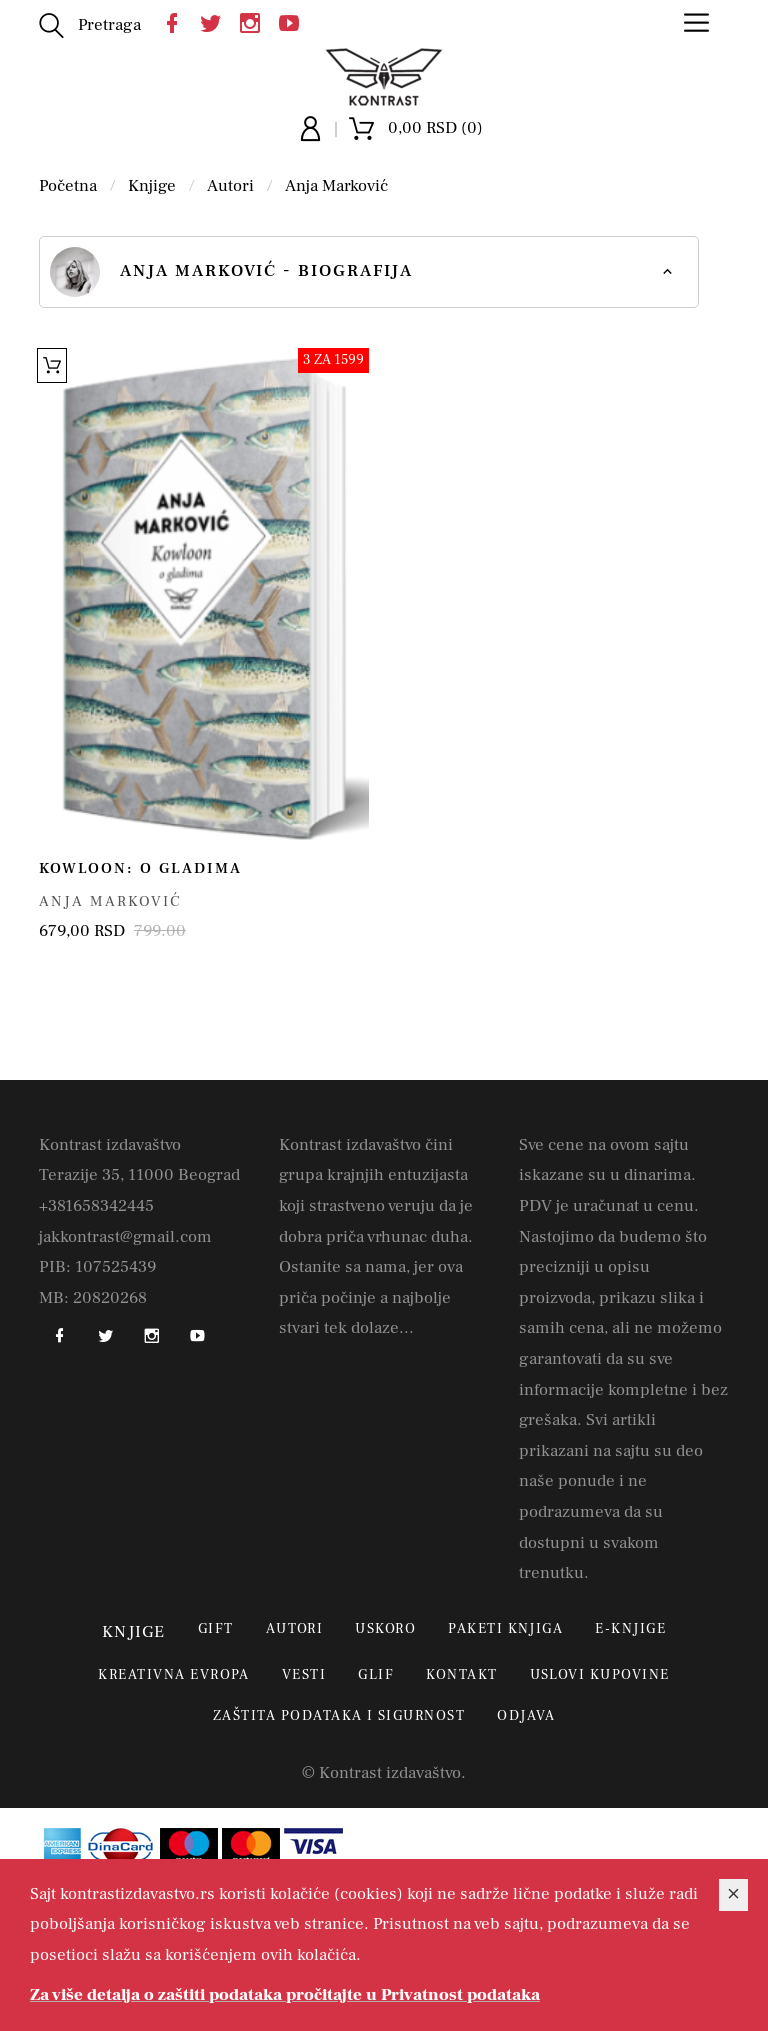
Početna (68, 186)
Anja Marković (336, 186)
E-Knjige (630, 1629)
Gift (216, 1629)
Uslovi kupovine (600, 1675)
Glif (376, 1675)
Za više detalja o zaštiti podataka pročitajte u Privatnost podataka (285, 1995)
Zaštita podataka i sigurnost (339, 1716)
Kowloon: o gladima (140, 868)
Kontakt (461, 1675)
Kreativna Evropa (174, 1675)
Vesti (304, 1675)
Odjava (526, 1716)
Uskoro (385, 1629)
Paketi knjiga (505, 1629)
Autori (230, 186)
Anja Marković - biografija (231, 272)
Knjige (152, 186)
